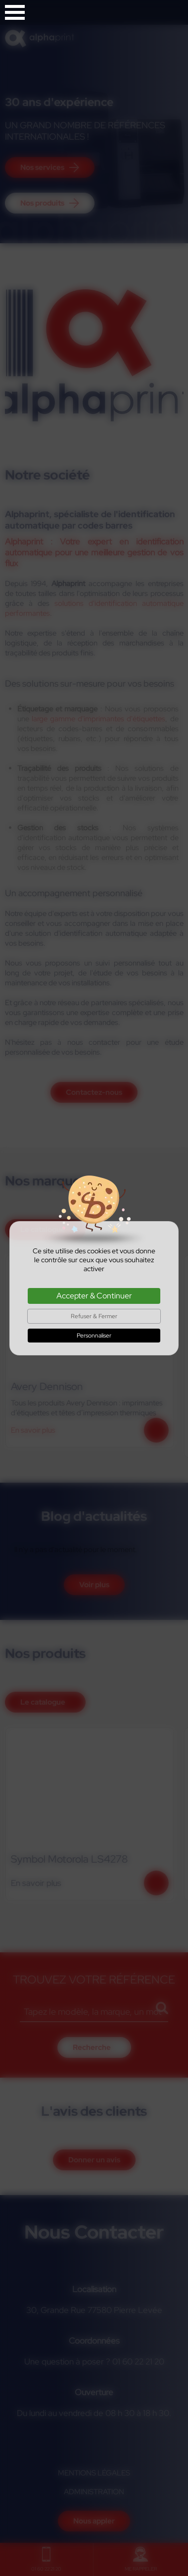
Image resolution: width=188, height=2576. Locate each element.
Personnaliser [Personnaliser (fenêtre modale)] (94, 1336)
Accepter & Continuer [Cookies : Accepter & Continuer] (94, 1295)
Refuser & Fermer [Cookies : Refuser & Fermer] (94, 1316)
